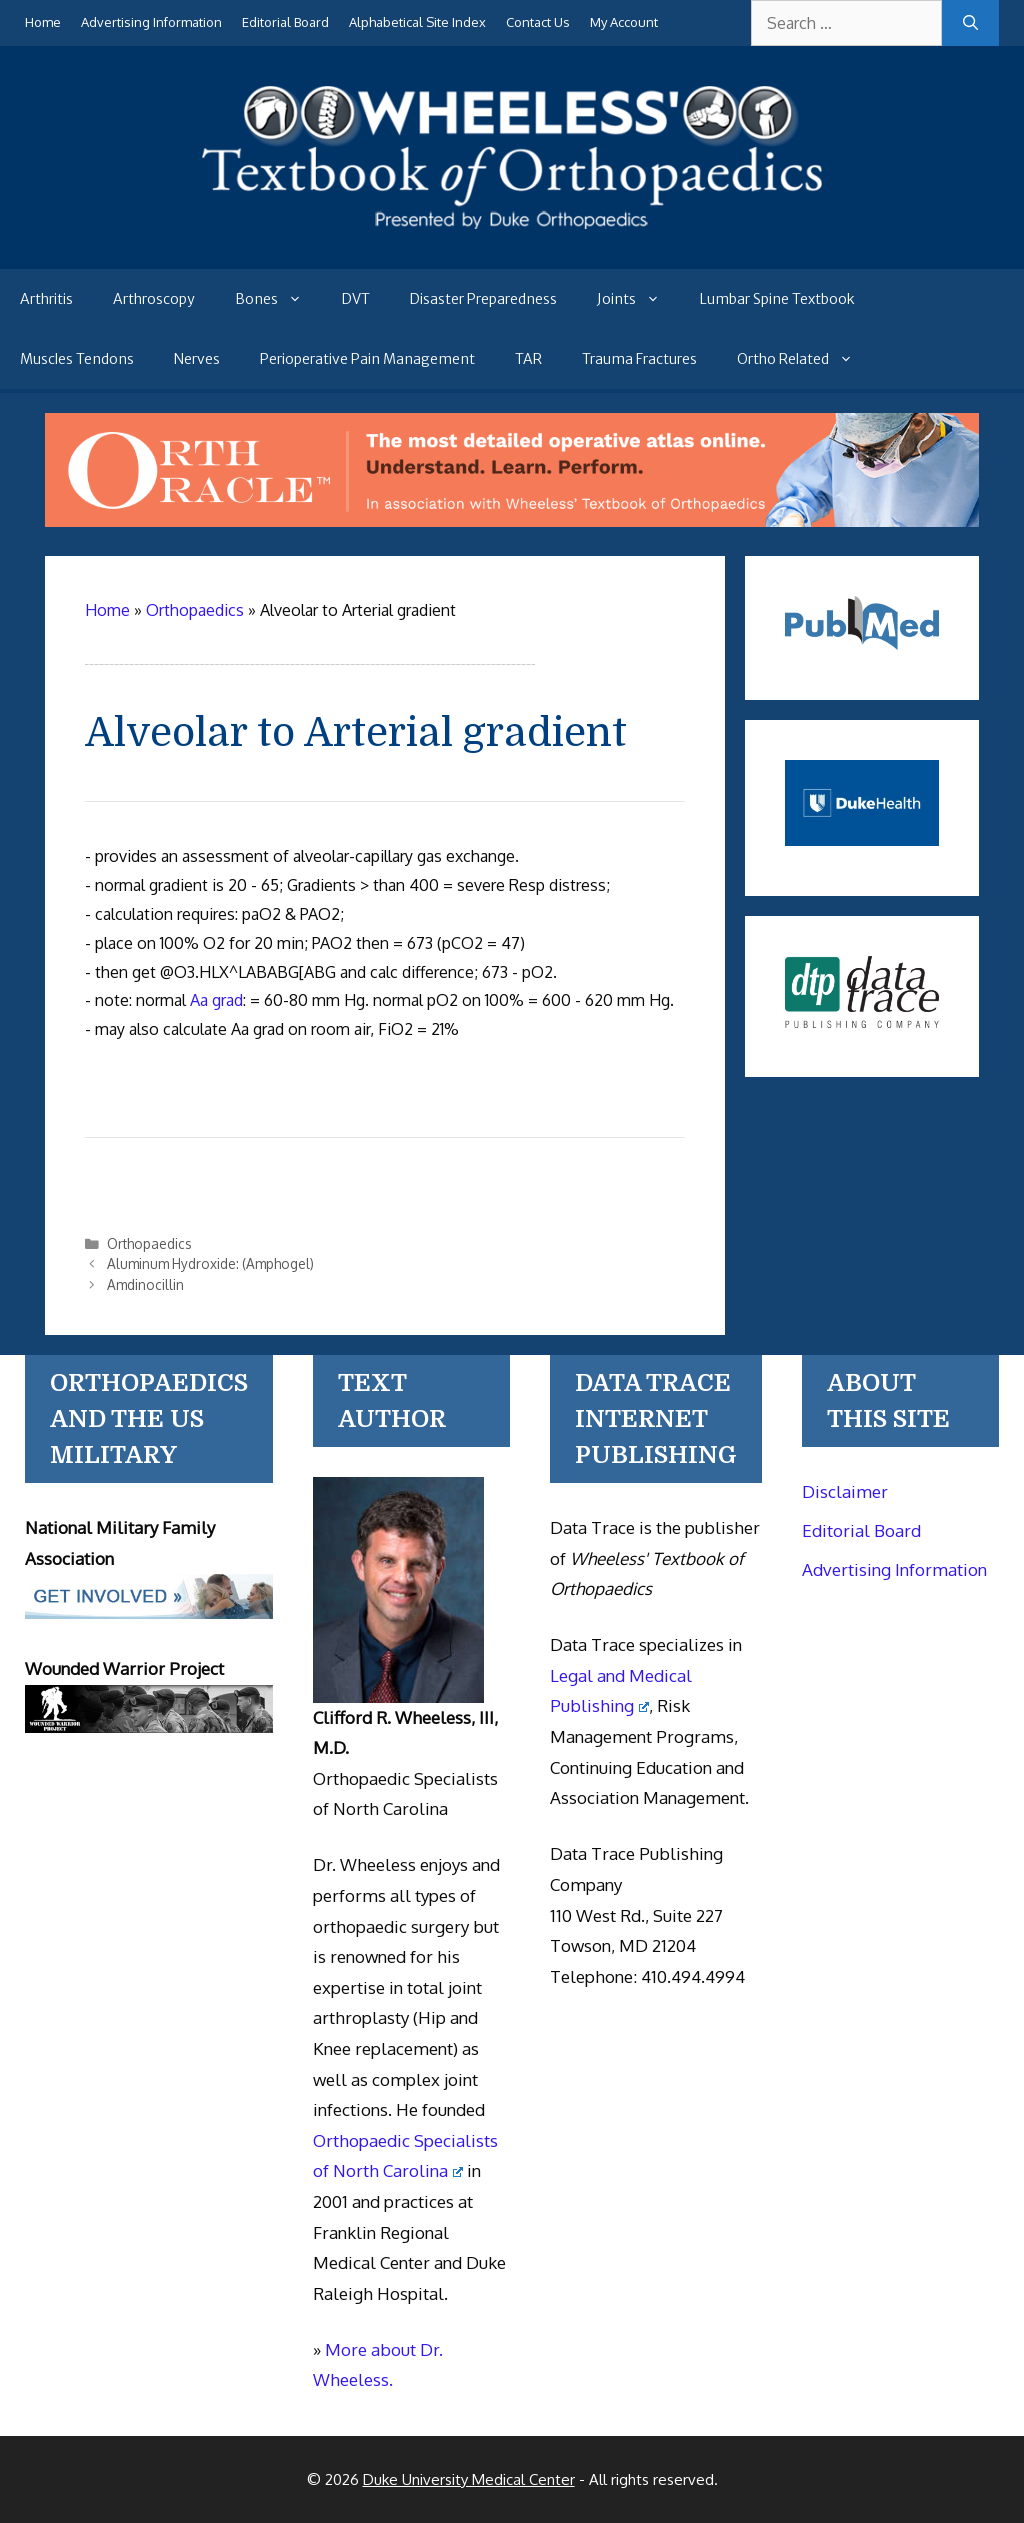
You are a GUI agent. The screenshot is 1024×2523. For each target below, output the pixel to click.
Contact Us (538, 22)
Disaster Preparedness (483, 299)
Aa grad (216, 1000)
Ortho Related (805, 359)
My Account (624, 22)
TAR (528, 359)
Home (43, 22)
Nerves (197, 359)
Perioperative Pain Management (367, 359)
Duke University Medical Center (469, 2479)
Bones (278, 299)
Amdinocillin (145, 1284)
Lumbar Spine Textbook (777, 299)
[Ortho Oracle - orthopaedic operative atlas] (511, 521)
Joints (638, 299)
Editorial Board (285, 22)
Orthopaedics (149, 1243)
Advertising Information (151, 22)
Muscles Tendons (77, 359)
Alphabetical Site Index (417, 22)
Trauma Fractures (639, 359)
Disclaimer (845, 1491)
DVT (356, 299)
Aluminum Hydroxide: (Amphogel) (210, 1263)
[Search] (970, 23)
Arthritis (46, 299)
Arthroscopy (154, 299)
